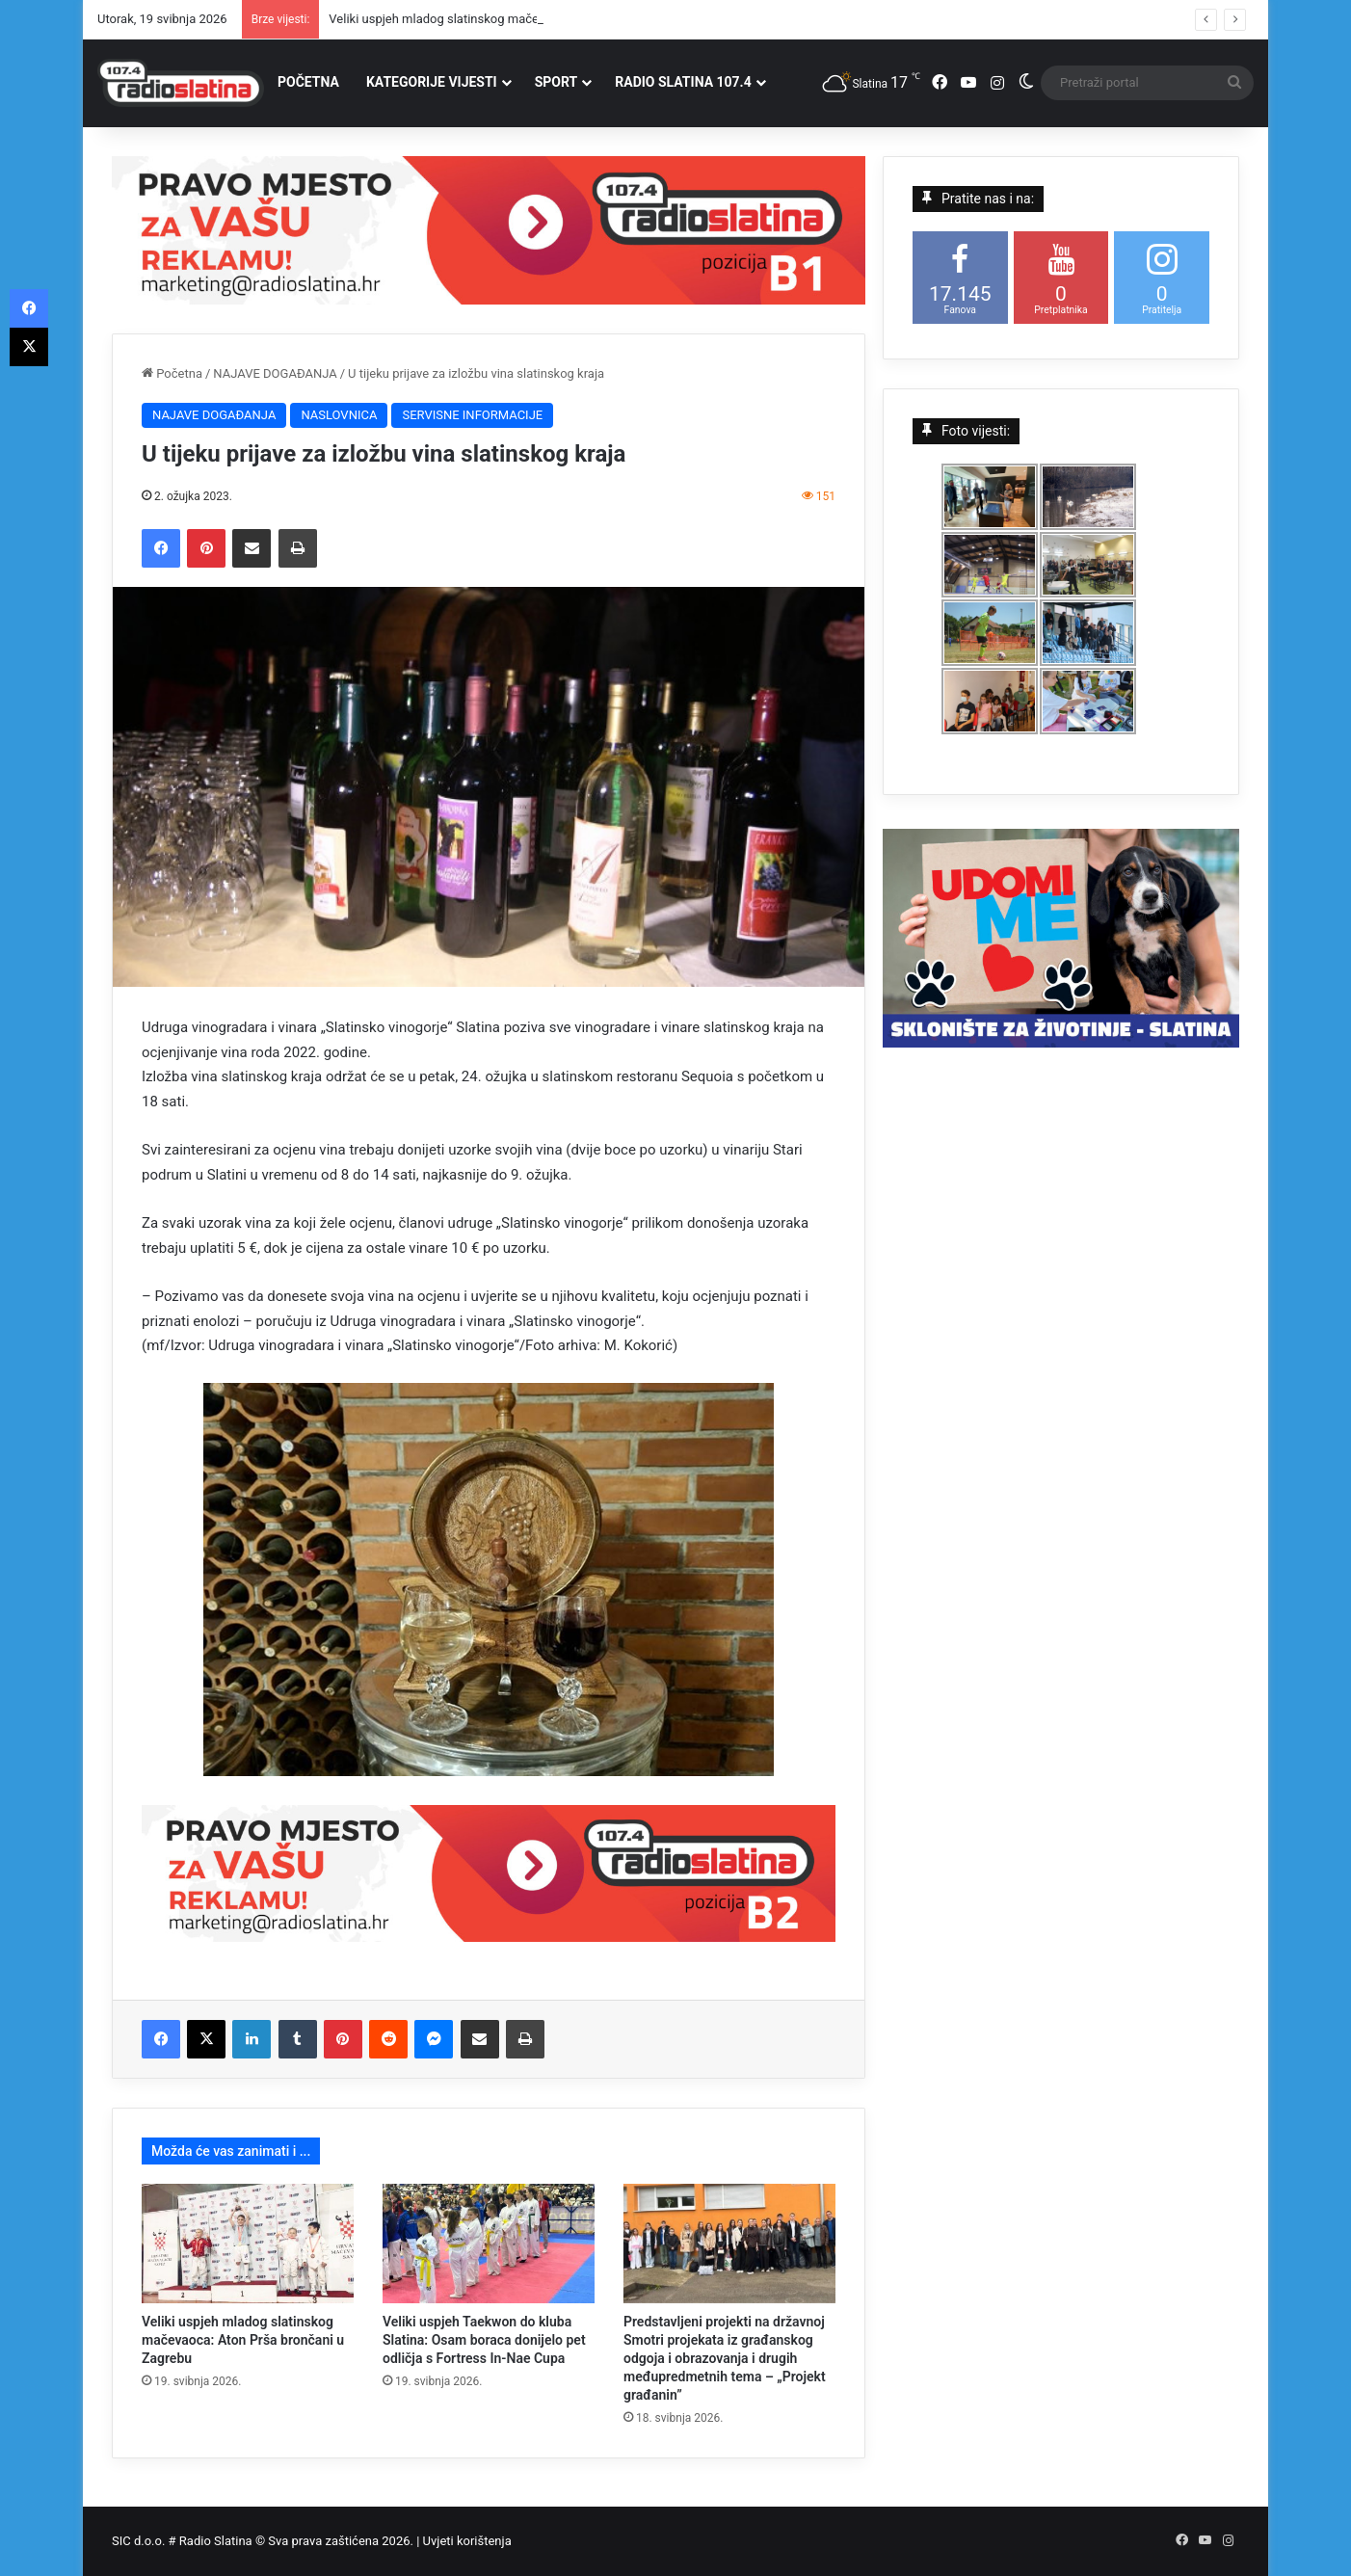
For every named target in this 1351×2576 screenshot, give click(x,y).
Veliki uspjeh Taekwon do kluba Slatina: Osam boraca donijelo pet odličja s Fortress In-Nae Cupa (484, 2340)
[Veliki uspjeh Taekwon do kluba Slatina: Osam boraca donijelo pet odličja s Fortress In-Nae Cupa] (489, 2243)
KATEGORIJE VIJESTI (431, 82)
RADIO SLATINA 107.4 (683, 82)
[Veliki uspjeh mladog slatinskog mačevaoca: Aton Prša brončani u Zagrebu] (248, 2243)
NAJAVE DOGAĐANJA (274, 373)
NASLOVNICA (339, 415)
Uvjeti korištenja (467, 2541)
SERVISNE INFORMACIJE (472, 415)
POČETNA (308, 82)
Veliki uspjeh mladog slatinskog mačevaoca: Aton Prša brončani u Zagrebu (243, 2340)
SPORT (556, 82)
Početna (172, 373)
